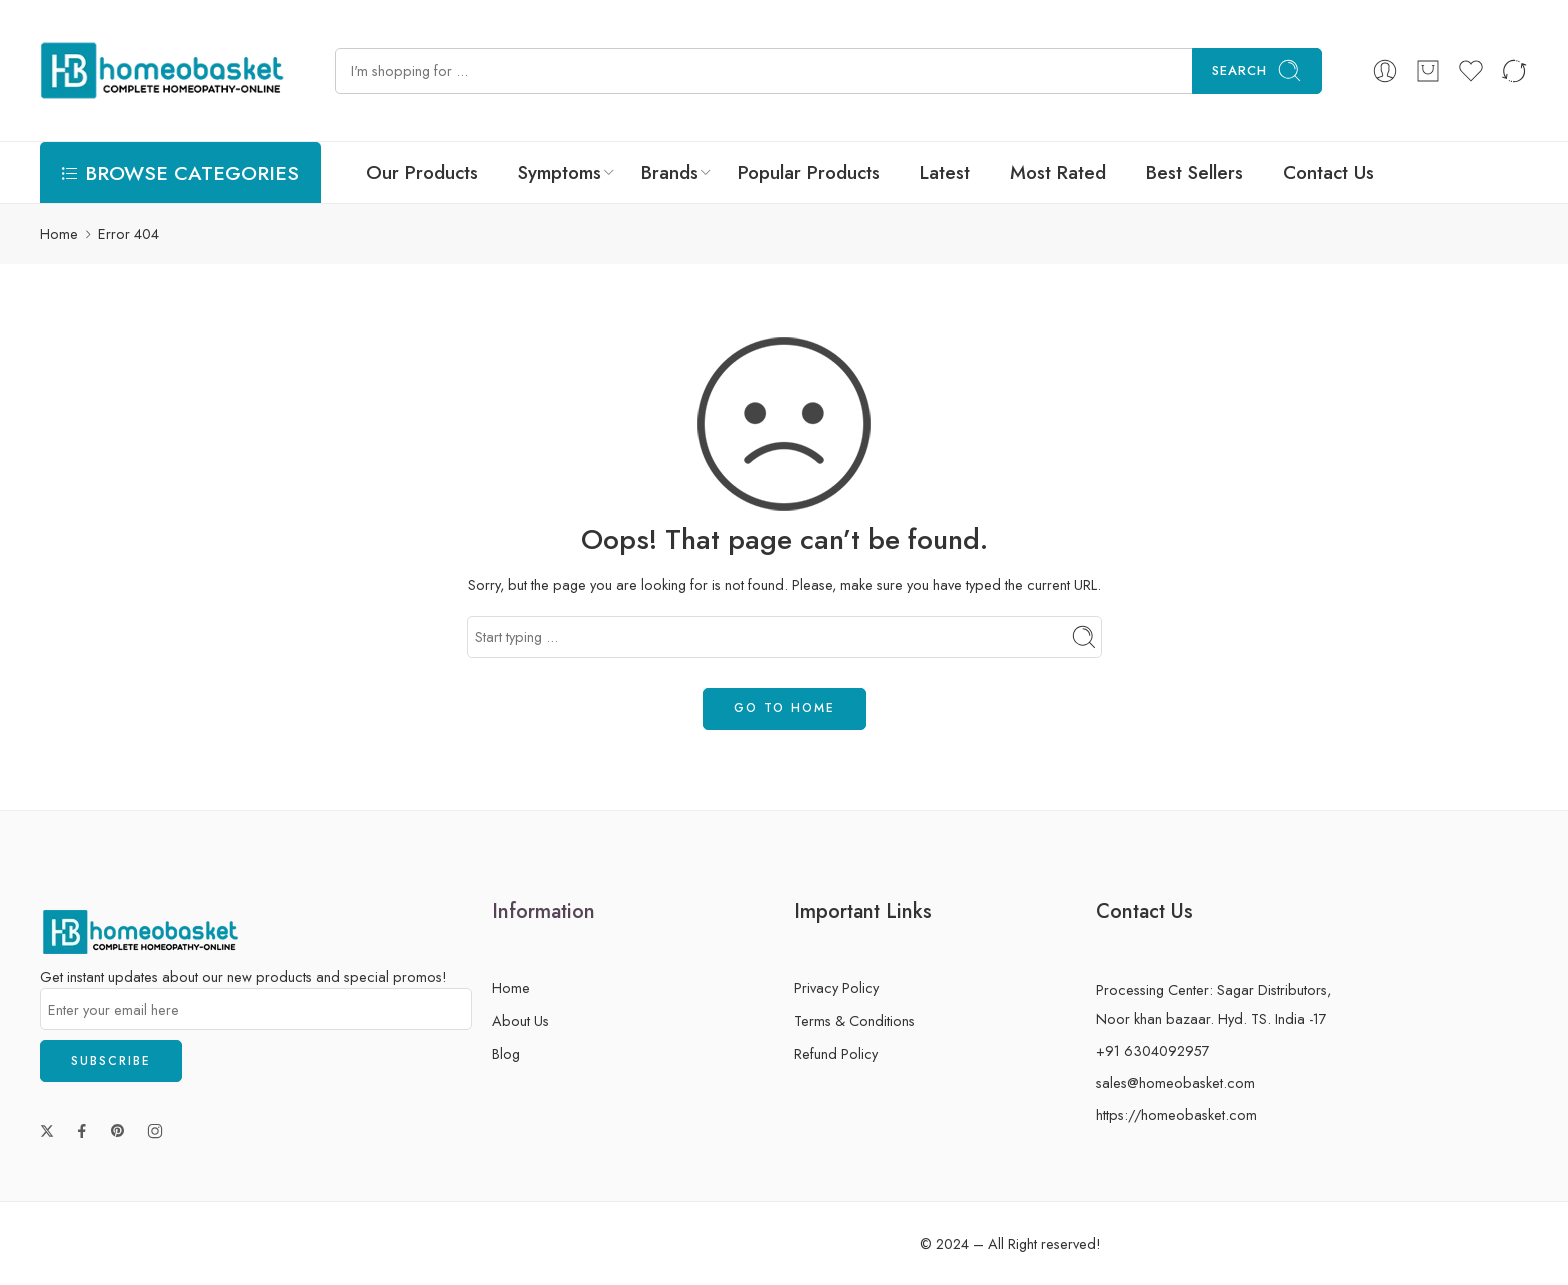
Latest (945, 172)
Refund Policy (836, 1053)
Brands (669, 172)
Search (1257, 70)
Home (59, 233)
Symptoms (559, 172)
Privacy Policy (836, 987)
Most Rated (1058, 172)
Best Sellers (1194, 172)
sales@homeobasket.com (1175, 1082)
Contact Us (1328, 172)
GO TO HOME (784, 708)
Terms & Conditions (854, 1020)
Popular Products (809, 172)
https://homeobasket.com (1176, 1114)
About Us (520, 1020)
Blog (506, 1053)
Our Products (422, 172)
